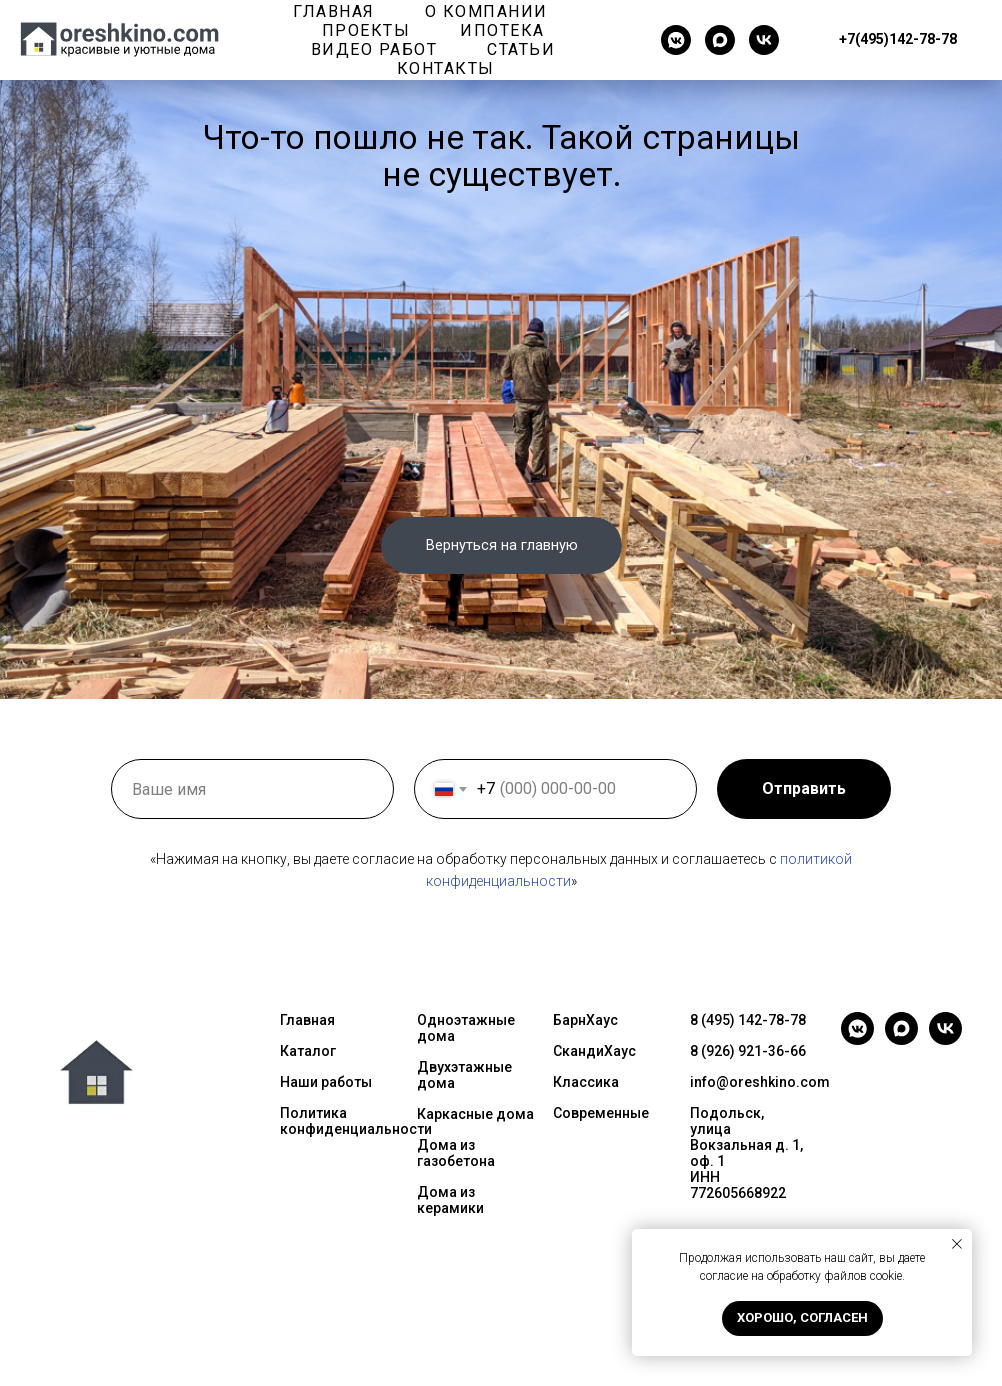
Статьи (521, 49)
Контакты (446, 68)
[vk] (764, 40)
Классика (586, 1082)
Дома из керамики (450, 1200)
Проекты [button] (366, 30)
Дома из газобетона (456, 1153)
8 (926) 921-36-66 (748, 1051)
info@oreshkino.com (760, 1082)
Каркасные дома (475, 1114)
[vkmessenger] (676, 40)
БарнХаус (585, 1020)
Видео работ (374, 49)
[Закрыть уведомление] (957, 1244)
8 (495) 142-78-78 (748, 1020)
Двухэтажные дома (464, 1075)
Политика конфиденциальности (356, 1121)
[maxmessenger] (720, 40)
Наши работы (326, 1082)
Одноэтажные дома (466, 1028)
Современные (601, 1113)
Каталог (308, 1051)
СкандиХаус (594, 1051)
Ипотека (502, 30)
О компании (486, 11)
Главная (334, 11)
